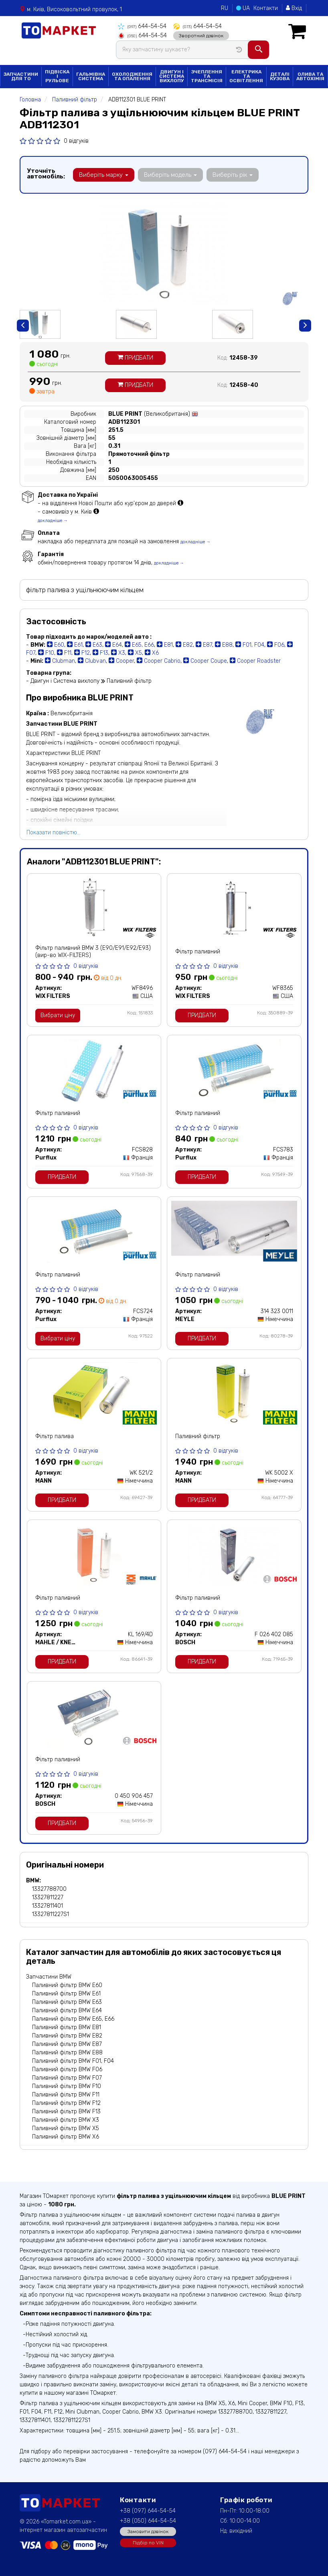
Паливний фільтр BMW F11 (65, 2093)
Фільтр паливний (197, 950)
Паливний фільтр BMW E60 (67, 1984)
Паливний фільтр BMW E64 (67, 2009)
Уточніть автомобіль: (46, 173)
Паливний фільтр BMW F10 (66, 2085)
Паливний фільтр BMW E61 (66, 1992)
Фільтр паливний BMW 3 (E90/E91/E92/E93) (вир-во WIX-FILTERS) (93, 951)
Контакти (265, 8)
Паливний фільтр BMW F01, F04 (73, 2060)
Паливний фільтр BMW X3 (65, 2119)
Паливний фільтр (197, 1435)
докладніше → (53, 519)
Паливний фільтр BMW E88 (67, 2051)
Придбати (135, 357)
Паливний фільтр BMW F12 (66, 2102)
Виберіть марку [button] (103, 174)
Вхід (294, 8)
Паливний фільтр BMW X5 (65, 2127)
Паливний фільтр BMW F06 (67, 2068)
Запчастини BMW (48, 1976)
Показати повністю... (53, 831)
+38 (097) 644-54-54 (148, 2510)
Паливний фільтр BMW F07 (67, 2077)
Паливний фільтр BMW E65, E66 (73, 2018)
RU (224, 8)
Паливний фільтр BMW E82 (67, 2035)
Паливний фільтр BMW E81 (66, 2026)
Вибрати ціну (57, 1014)
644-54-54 (142, 26)
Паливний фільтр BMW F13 (66, 2110)
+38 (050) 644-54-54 (148, 2520)
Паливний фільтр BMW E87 (67, 2043)
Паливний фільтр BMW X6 (65, 2136)
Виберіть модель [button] (169, 174)
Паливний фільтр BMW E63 (67, 2001)
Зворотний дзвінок (199, 35)
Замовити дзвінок (148, 2531)
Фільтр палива (54, 1435)
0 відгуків (76, 140)
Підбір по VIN (148, 2542)
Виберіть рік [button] (231, 174)
